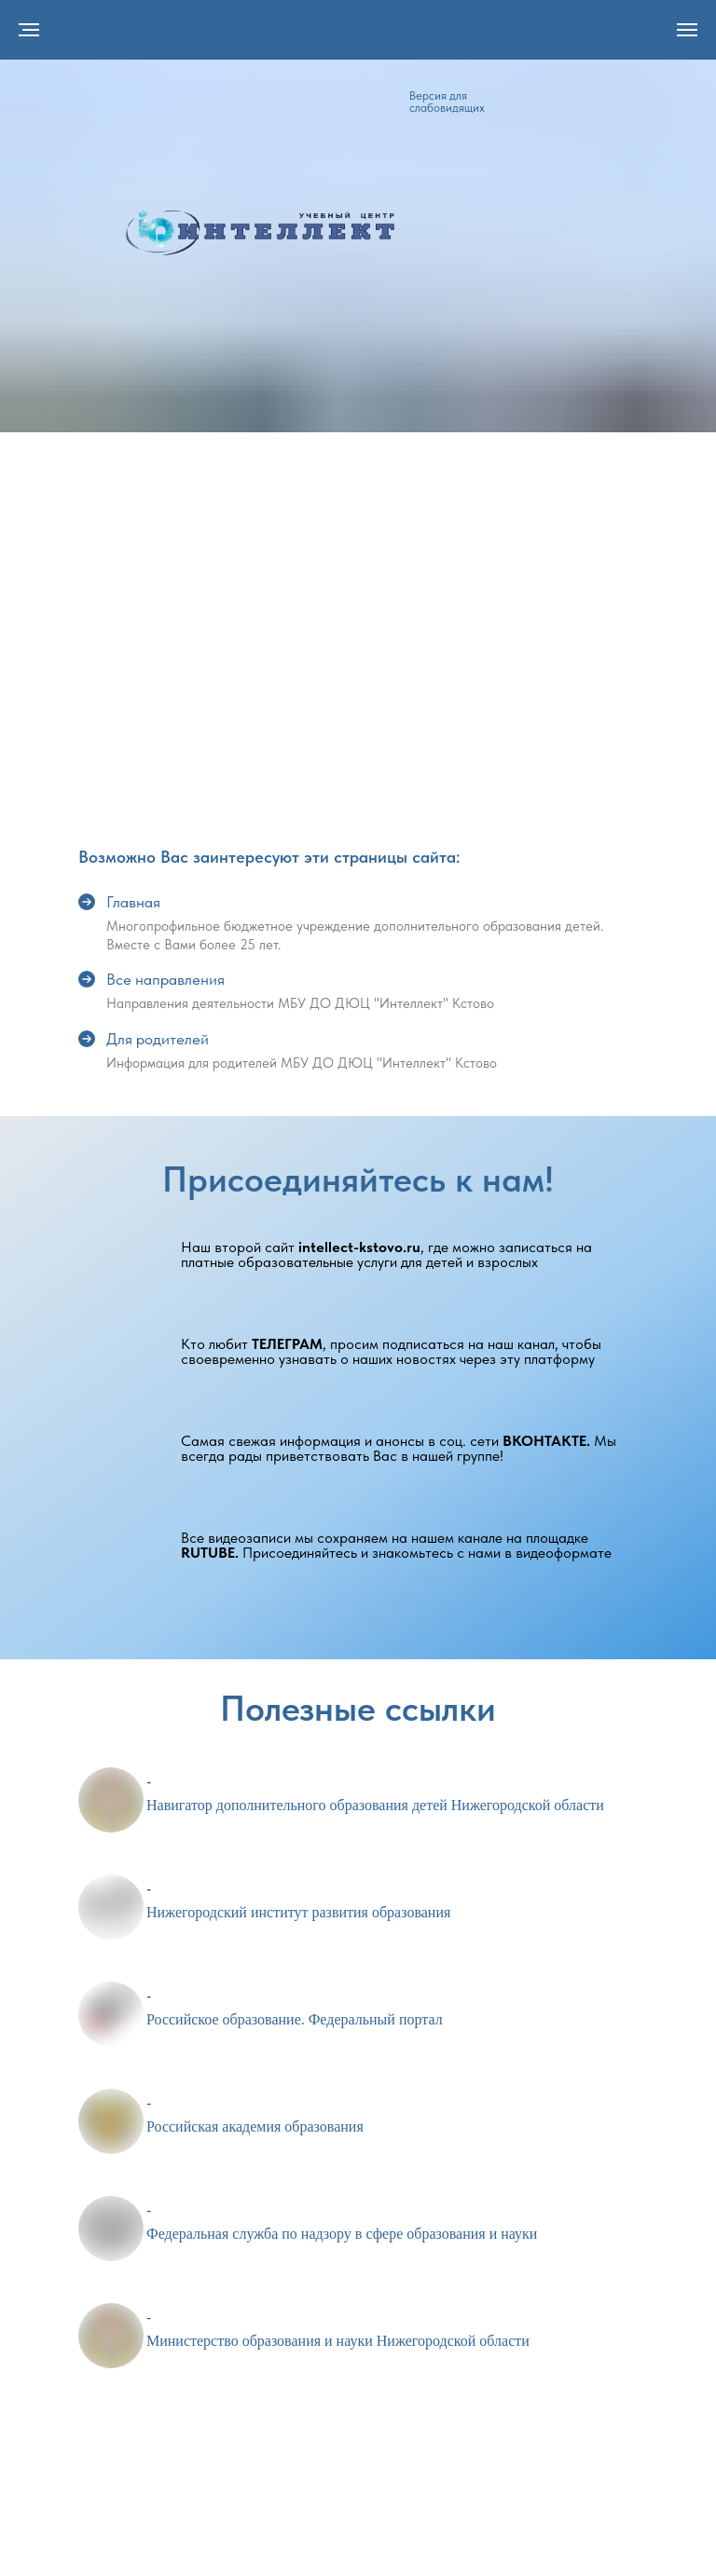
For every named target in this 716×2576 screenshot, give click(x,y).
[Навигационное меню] (687, 29)
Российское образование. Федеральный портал (294, 2019)
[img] (260, 232)
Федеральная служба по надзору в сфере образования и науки (341, 2234)
